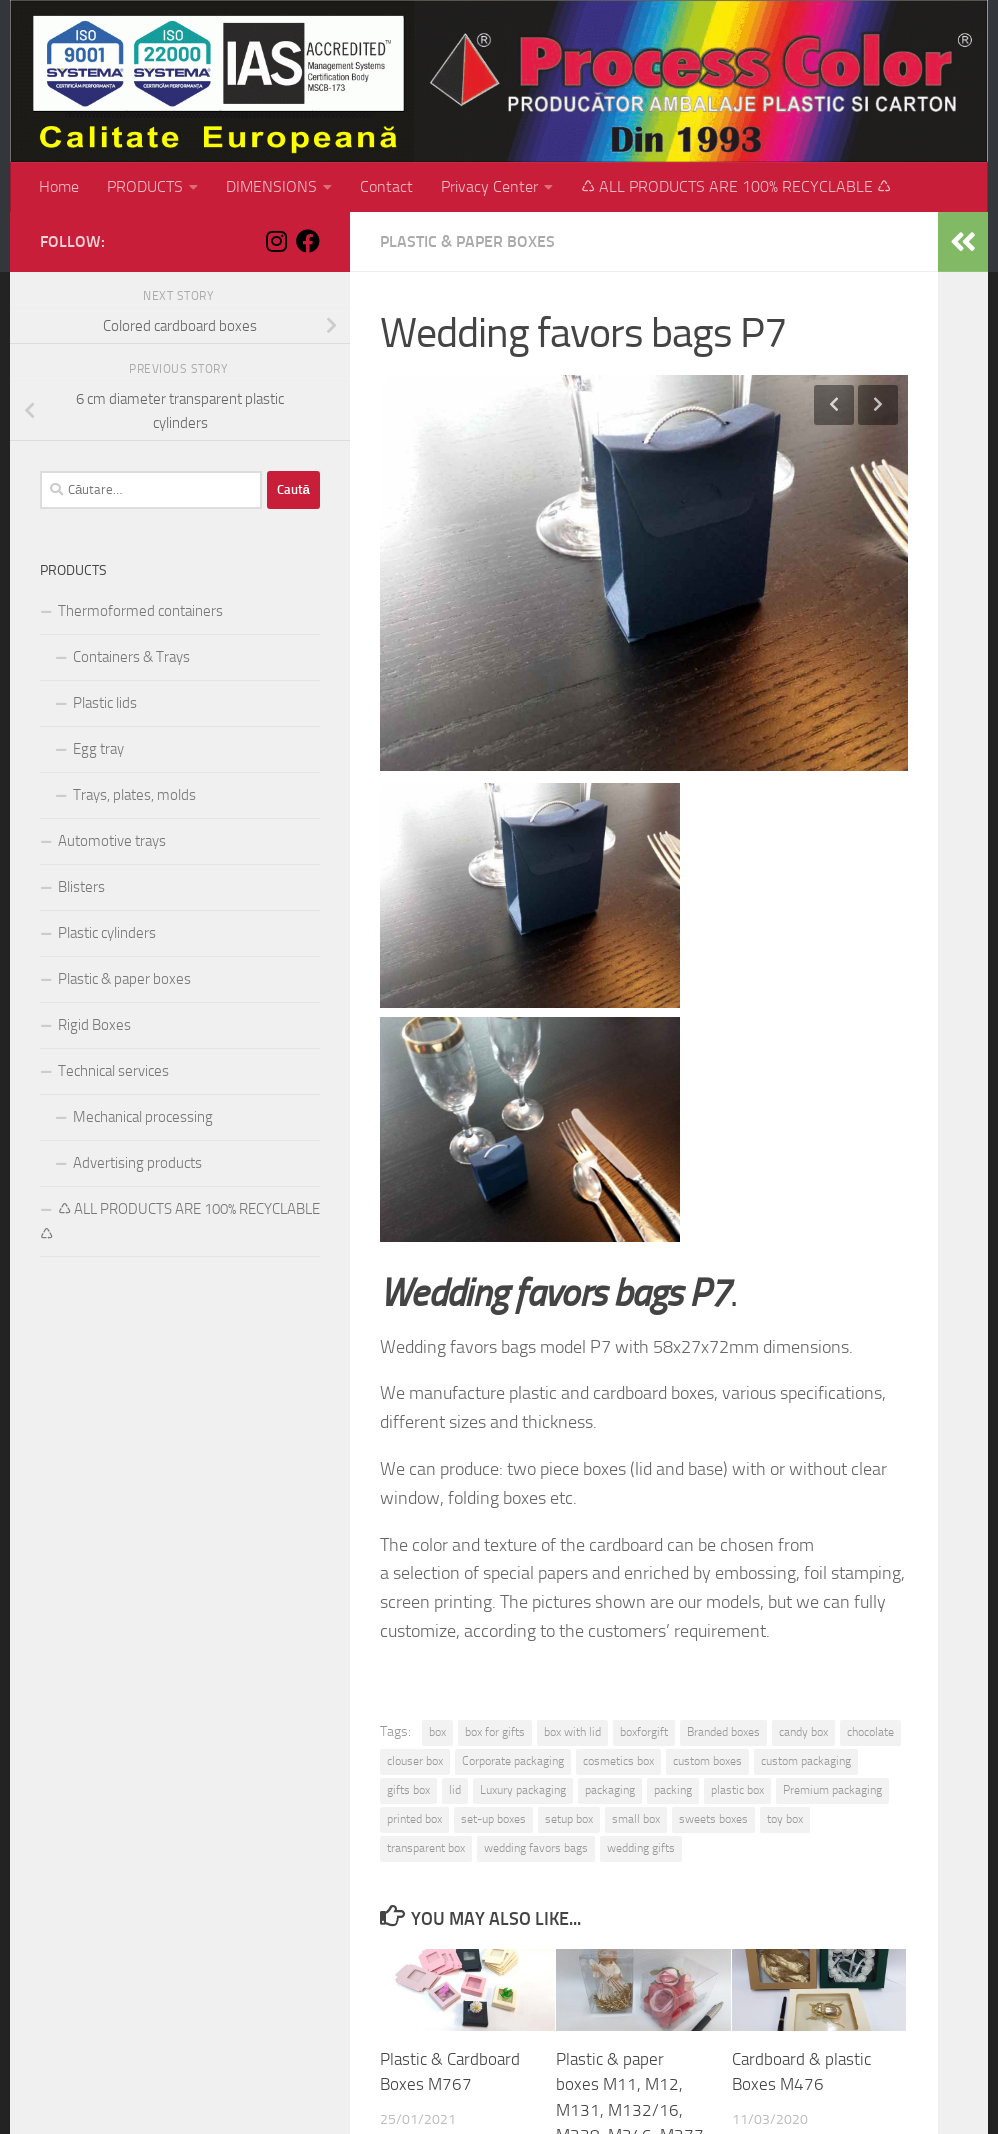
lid (455, 1790)
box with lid (572, 1732)
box (437, 1732)
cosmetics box (618, 1761)
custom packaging (806, 1761)
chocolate (870, 1732)
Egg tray (98, 749)
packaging (610, 1790)
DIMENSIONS (271, 186)
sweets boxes (713, 1819)
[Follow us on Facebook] (308, 241)
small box (636, 1819)
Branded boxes (723, 1732)
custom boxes (707, 1761)
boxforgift (644, 1732)
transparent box (426, 1848)
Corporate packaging (513, 1761)
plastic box (737, 1790)
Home (59, 186)
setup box (569, 1819)
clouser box (415, 1761)
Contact (386, 186)
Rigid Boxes (94, 1025)
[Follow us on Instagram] (276, 241)
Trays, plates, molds (134, 795)
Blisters (81, 887)
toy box (785, 1819)
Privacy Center (489, 186)
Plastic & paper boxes (467, 241)
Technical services (113, 1071)
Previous (834, 405)
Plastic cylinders (107, 933)
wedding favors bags (536, 1848)
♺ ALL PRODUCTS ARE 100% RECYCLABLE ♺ (736, 186)
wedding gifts (641, 1848)
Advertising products (137, 1163)
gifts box (408, 1790)
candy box (803, 1732)
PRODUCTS (145, 186)
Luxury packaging (523, 1790)
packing (673, 1790)
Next (878, 405)
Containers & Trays (131, 657)
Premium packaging (832, 1790)
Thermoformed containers (140, 611)
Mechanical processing (143, 1117)
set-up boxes (493, 1819)
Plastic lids (105, 703)
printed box (414, 1819)
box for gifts (495, 1732)
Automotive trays (112, 841)
